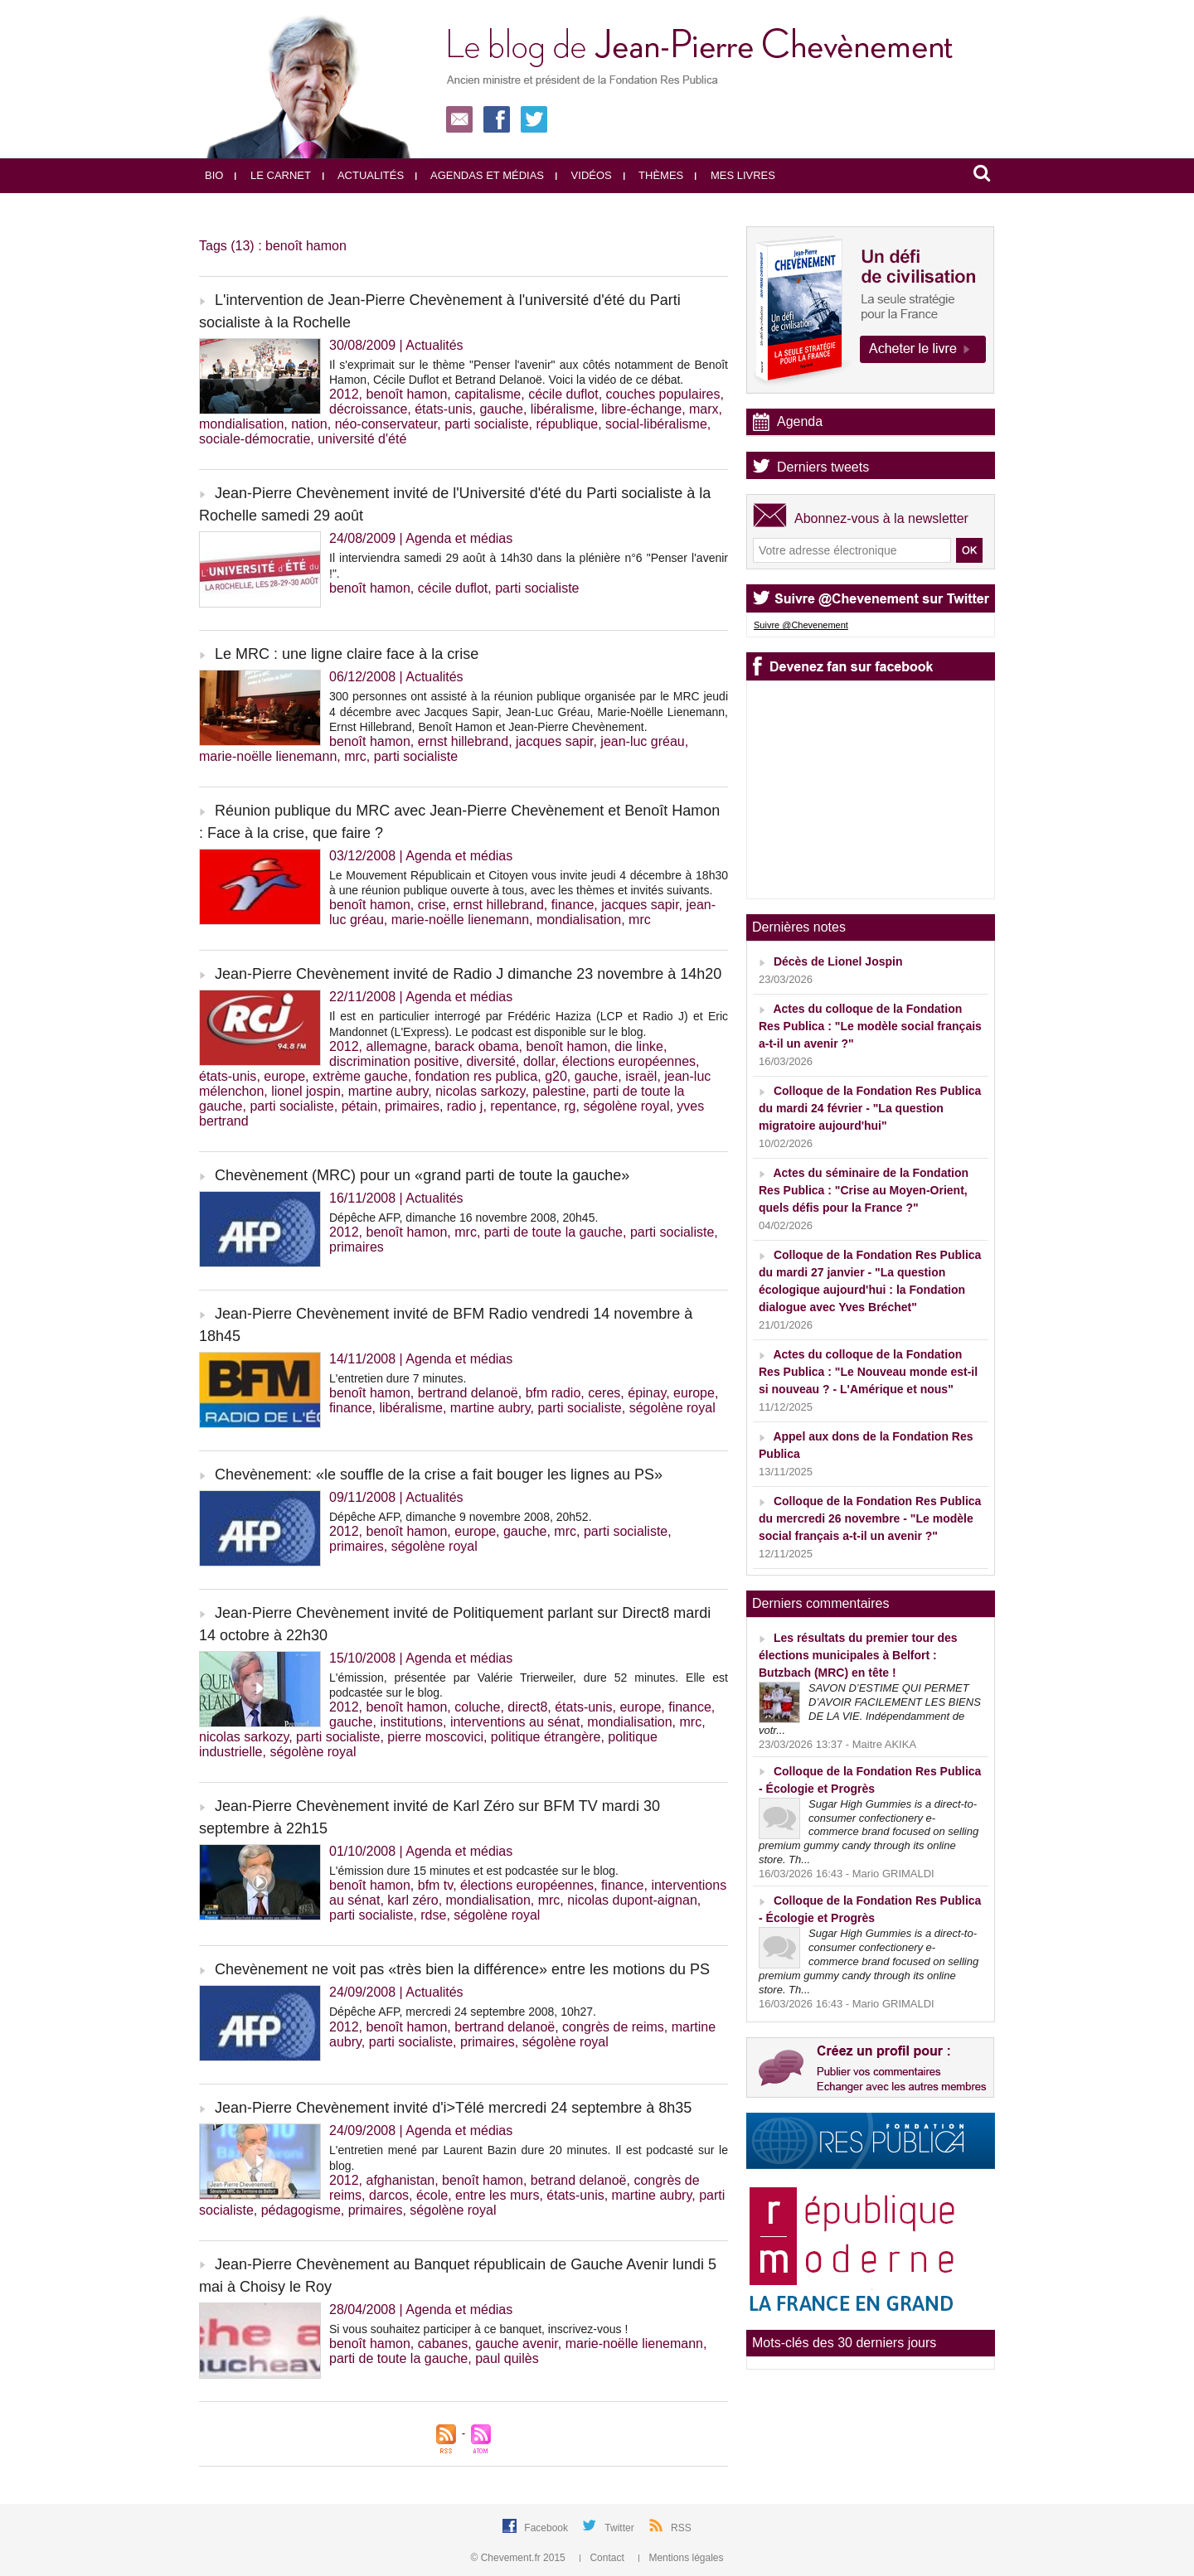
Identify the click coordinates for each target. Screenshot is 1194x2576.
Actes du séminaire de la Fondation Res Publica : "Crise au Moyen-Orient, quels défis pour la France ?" (863, 1190)
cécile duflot (563, 394)
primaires (412, 1106)
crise (432, 905)
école (432, 2195)
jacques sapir (554, 741)
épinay (647, 1393)
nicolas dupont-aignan (632, 1900)
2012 (344, 394)
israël (641, 1076)
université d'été (362, 439)
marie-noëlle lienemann (268, 756)
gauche (501, 409)
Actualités (363, 175)
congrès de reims (613, 2027)
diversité (491, 1061)
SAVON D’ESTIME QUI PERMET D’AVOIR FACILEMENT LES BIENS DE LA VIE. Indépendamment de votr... (870, 1709)
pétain (360, 1106)
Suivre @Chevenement (801, 625)
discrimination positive (394, 1061)
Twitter (620, 2528)
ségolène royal (626, 1106)
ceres (604, 1393)
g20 (556, 1076)
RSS (681, 2528)
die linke (638, 1046)
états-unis (443, 409)
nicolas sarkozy (480, 1091)
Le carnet (273, 175)
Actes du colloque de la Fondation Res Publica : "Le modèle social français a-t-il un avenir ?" (870, 1026)
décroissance (368, 409)
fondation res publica (476, 1076)
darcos (389, 2195)
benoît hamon (406, 394)
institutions (411, 1722)
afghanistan (400, 2180)
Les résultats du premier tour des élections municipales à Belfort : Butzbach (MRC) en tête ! (858, 1655)
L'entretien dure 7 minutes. (397, 1378)
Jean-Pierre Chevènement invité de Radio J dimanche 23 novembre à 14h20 (468, 974)
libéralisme (562, 409)
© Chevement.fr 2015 (520, 2558)
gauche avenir (516, 2343)
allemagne (396, 1046)
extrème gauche (360, 1076)
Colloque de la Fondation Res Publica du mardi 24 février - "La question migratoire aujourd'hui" (870, 1108)
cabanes (443, 2343)
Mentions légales (680, 2558)
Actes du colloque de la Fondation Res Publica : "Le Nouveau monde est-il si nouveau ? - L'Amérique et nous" (868, 1372)
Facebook (547, 2528)
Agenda (800, 421)
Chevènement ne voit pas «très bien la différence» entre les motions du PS (462, 1969)
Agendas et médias (479, 175)
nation (309, 424)
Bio (214, 175)
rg (569, 1106)
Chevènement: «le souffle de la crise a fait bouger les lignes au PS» (439, 1474)
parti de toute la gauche (553, 1232)
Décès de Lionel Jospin (838, 961)
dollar (539, 1061)
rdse (433, 1915)
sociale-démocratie (254, 439)
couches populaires (663, 394)
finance (573, 905)
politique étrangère (546, 1737)
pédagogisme (301, 2210)
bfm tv (435, 1885)
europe (284, 1076)
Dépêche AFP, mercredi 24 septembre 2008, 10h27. (462, 2011)
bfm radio (553, 1393)
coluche (477, 1707)
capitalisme (487, 394)
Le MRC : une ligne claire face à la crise (346, 654)
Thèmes (654, 175)
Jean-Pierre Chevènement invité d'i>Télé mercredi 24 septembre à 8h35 (453, 2107)
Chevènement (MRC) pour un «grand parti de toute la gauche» (422, 1175)
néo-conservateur (386, 424)
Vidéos (584, 175)
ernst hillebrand (463, 741)
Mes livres (735, 175)
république (567, 424)
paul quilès (507, 2358)
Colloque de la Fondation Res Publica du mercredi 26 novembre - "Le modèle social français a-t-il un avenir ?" (870, 1518)
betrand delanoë (579, 2180)
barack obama (476, 1046)
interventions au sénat (515, 1722)
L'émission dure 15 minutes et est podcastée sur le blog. (474, 1870)
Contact (603, 2558)
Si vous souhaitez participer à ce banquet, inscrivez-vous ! (478, 2329)
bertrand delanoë (468, 1393)
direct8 (527, 1707)
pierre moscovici (435, 1737)
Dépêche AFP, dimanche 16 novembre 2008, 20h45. (463, 1217)
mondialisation (241, 424)
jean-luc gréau (642, 741)
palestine (558, 1091)
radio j (465, 1106)
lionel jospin (306, 1091)
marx (704, 409)
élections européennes (629, 1061)
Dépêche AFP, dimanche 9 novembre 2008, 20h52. (460, 1516)
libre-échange (641, 409)
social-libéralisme (656, 424)
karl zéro (412, 1900)
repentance (523, 1106)
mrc (355, 756)
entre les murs (497, 2195)
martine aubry (388, 1091)
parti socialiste (486, 424)
